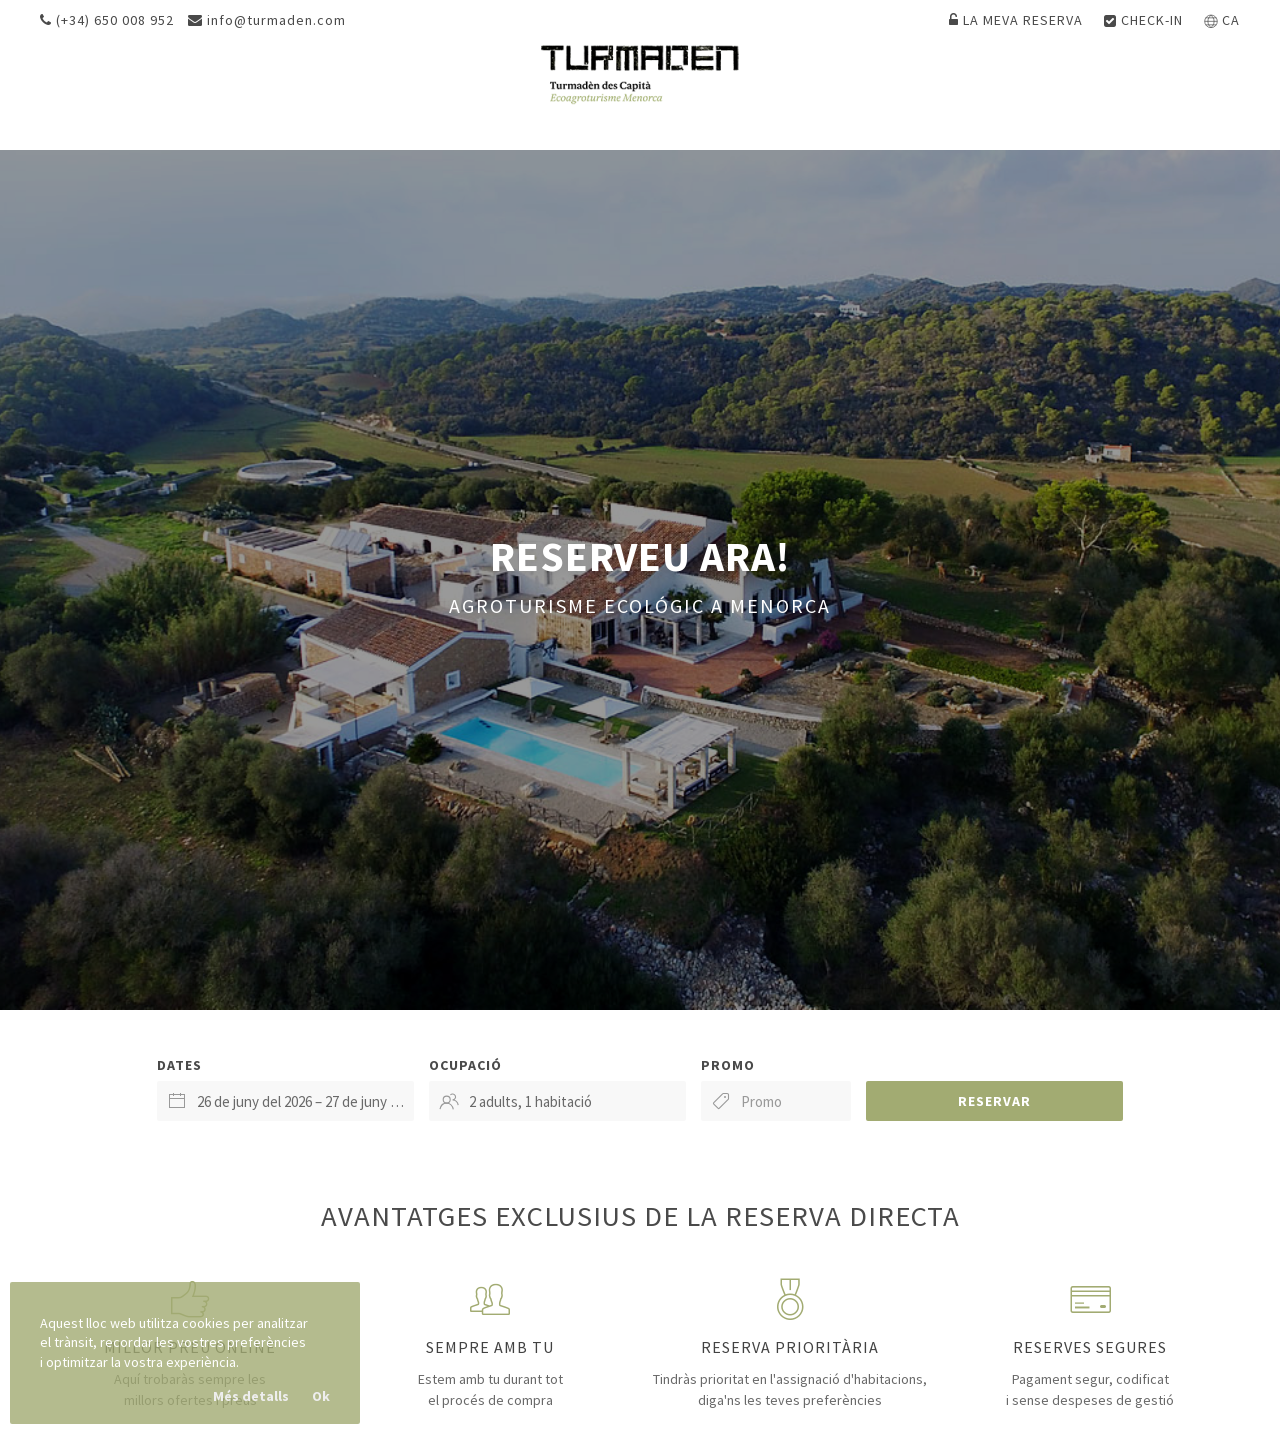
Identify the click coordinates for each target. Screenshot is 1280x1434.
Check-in (1143, 20)
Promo (728, 1065)
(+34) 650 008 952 (107, 20)
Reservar (994, 1101)
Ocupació (465, 1065)
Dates (179, 1065)
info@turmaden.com (267, 20)
